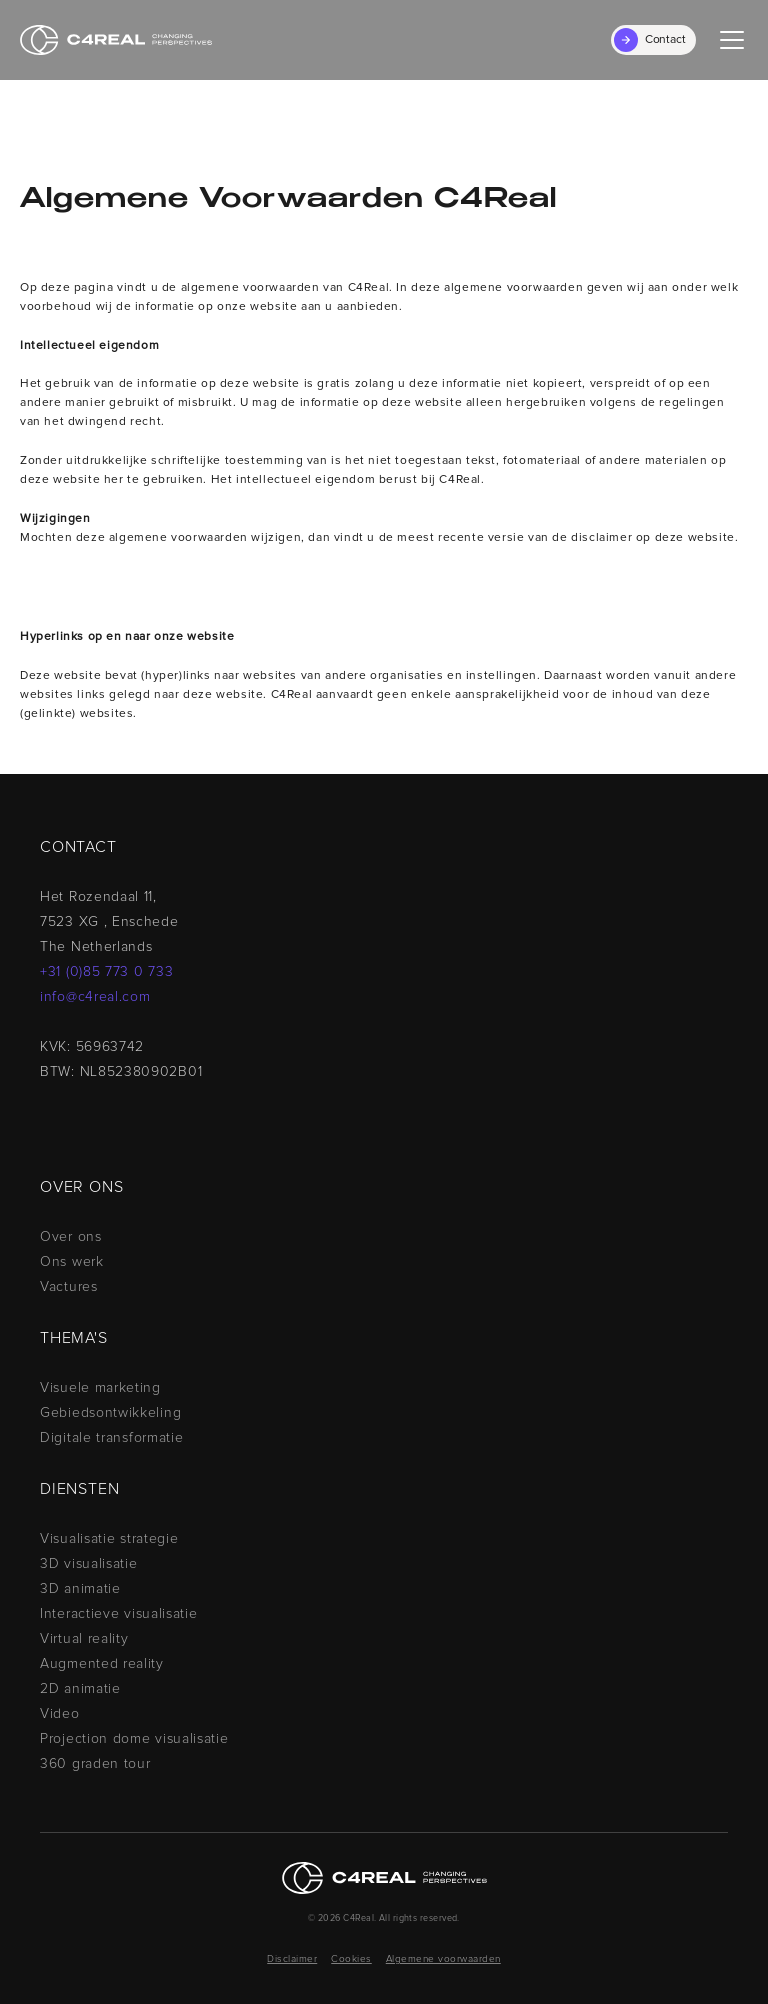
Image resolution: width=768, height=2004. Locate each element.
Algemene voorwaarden (443, 1959)
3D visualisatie (89, 1564)
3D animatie (80, 1589)
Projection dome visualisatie (134, 1739)
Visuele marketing (100, 1388)
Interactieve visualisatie (119, 1614)
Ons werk (72, 1262)
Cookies (351, 1959)
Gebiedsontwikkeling (110, 1413)
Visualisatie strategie (109, 1539)
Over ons (71, 1237)
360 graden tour (95, 1764)
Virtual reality (84, 1639)
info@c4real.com (95, 997)
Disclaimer (292, 1959)
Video (60, 1714)
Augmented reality (102, 1664)
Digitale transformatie (111, 1438)
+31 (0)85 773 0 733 (106, 972)
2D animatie (80, 1689)
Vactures (69, 1287)
